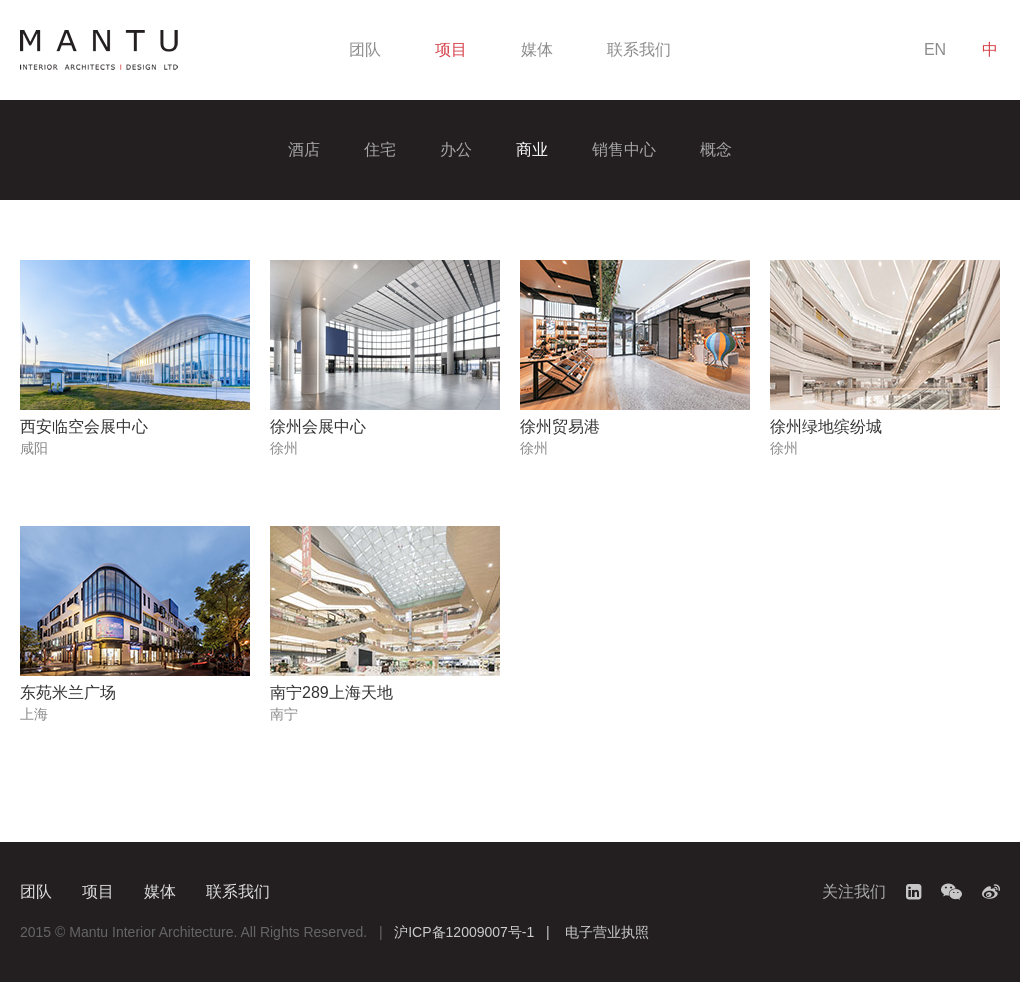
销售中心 (624, 149)
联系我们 (639, 49)
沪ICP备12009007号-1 (464, 932)
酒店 (304, 149)
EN (935, 49)
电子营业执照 (607, 932)
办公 (456, 149)
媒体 (537, 49)
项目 (451, 49)
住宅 (380, 149)
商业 (532, 149)
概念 (716, 149)
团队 (365, 49)
